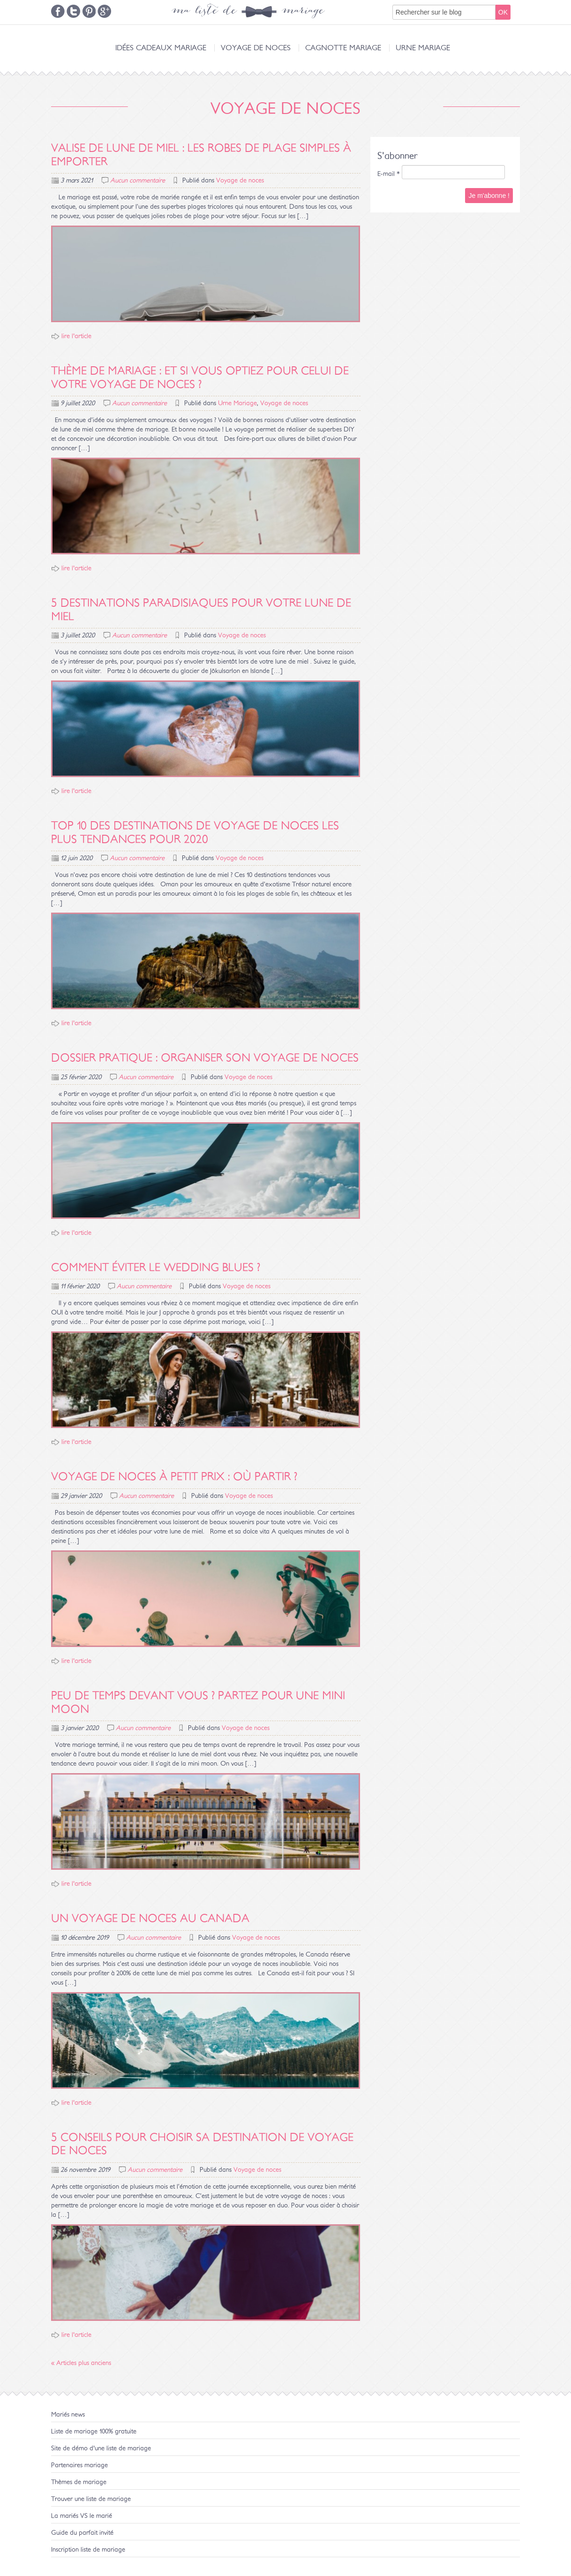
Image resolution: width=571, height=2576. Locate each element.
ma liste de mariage (248, 12)
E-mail (388, 174)
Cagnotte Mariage (343, 48)
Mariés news (68, 2414)
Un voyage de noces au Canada (150, 1918)
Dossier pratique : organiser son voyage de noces (205, 1058)
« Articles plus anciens (81, 2363)
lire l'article (76, 336)
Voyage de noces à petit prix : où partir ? (174, 1476)
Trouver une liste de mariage (91, 2499)
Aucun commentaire (137, 180)
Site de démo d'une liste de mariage (101, 2448)
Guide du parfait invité (82, 2533)
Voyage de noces (256, 48)
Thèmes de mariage (78, 2482)
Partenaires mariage (79, 2465)
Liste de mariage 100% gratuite (93, 2431)
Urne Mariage (423, 48)
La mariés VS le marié (81, 2516)
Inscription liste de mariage (88, 2549)
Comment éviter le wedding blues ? (155, 1267)
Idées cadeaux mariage (160, 48)
